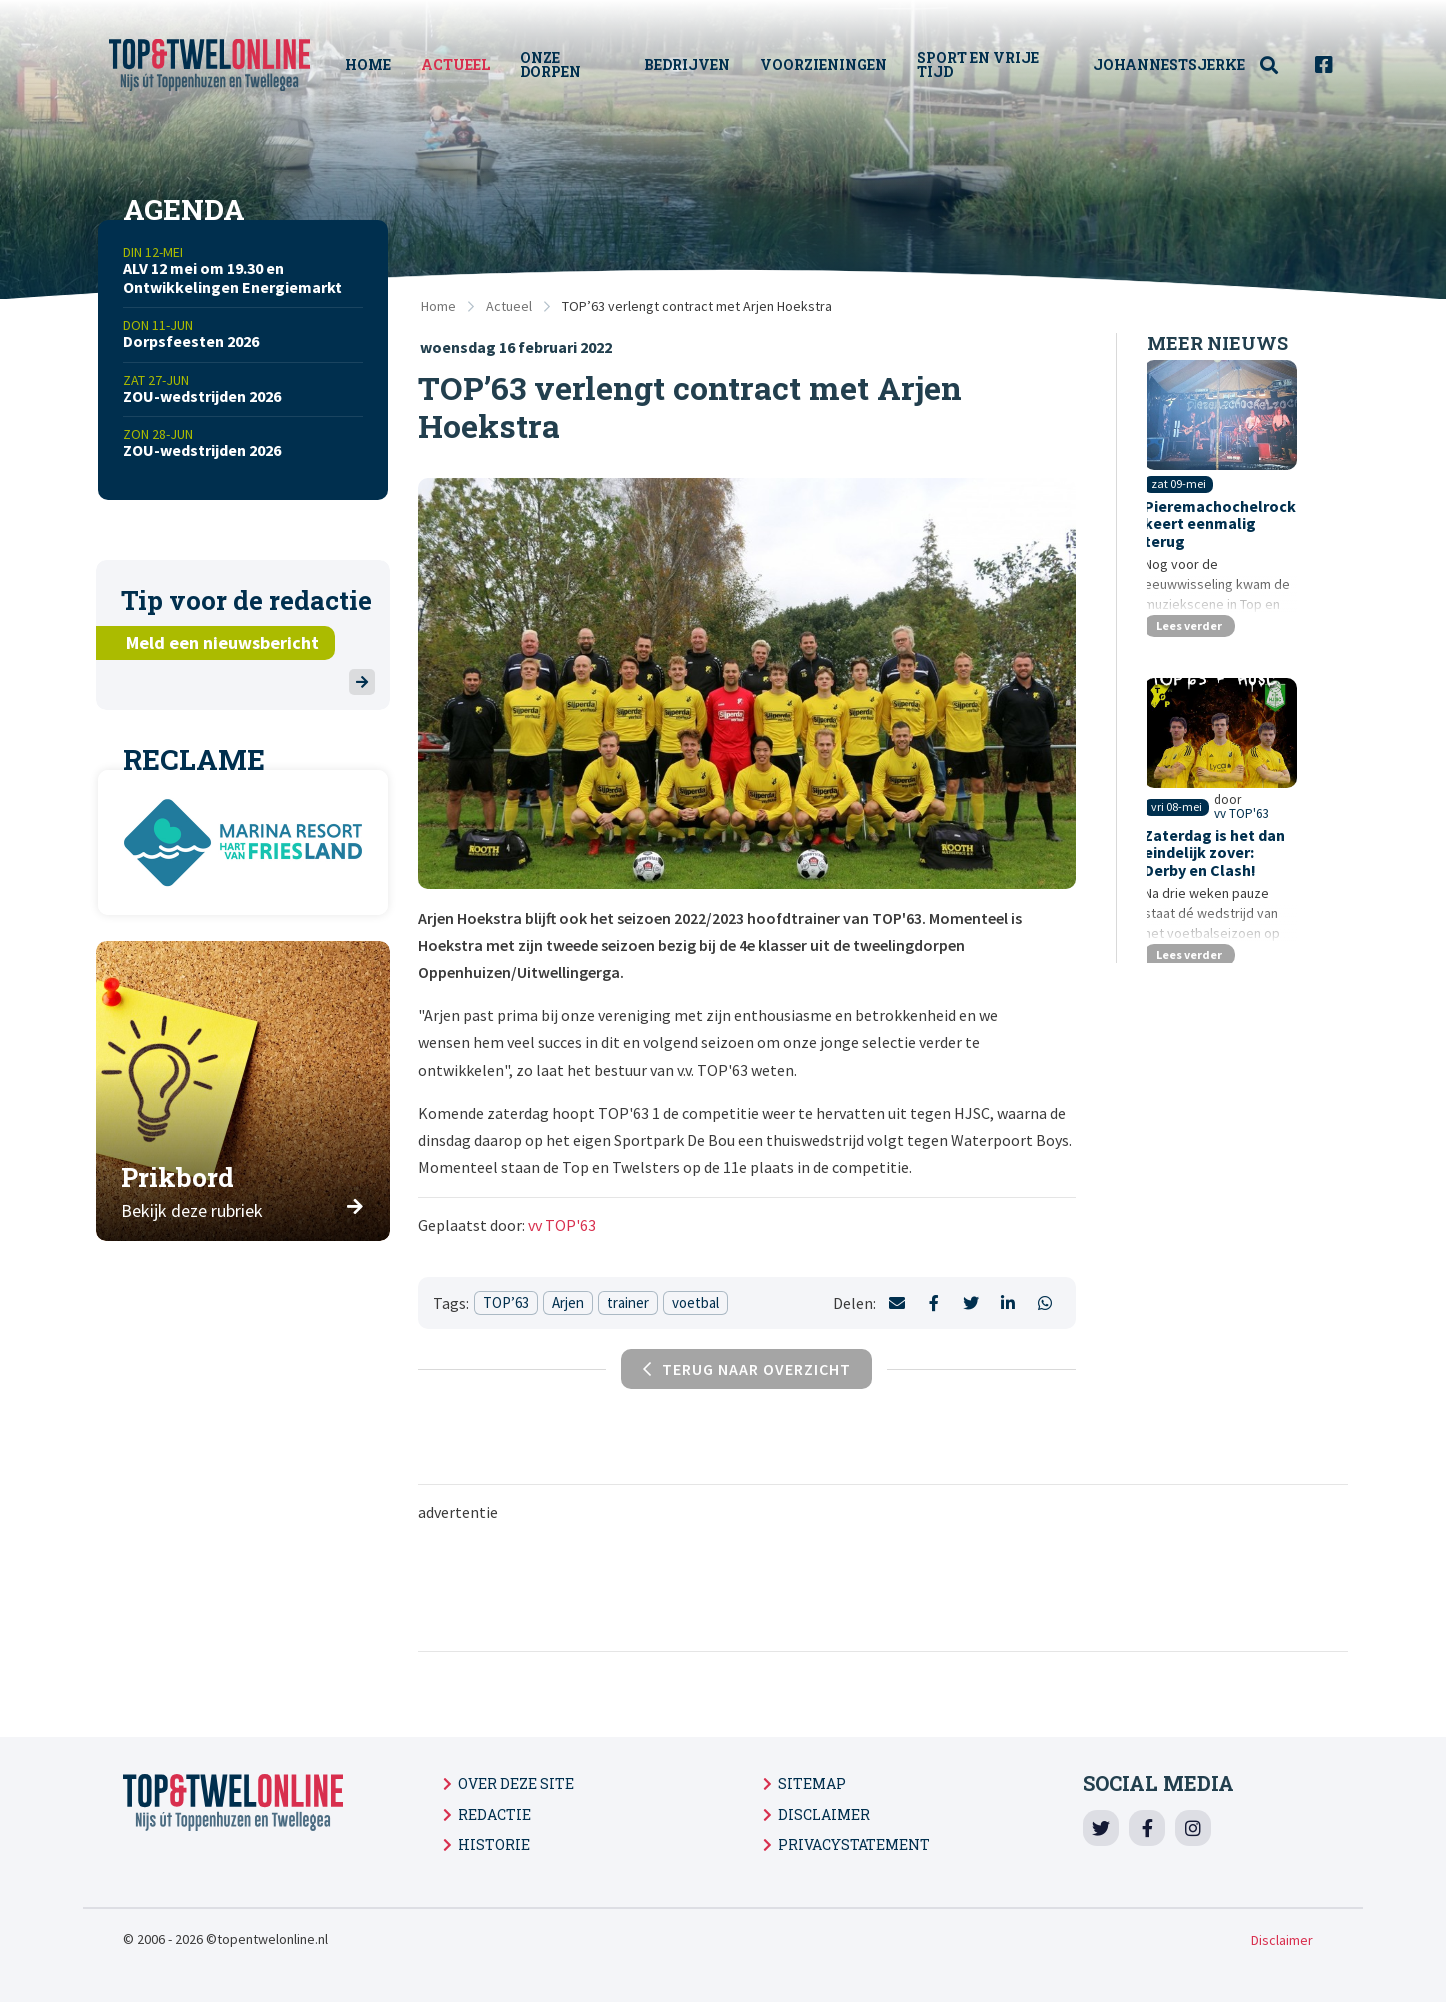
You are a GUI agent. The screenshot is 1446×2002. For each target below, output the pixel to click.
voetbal (695, 1302)
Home (438, 306)
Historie (494, 1844)
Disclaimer (824, 1814)
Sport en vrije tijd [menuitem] (983, 64)
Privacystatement (854, 1844)
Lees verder (1195, 645)
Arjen (568, 1302)
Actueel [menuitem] (464, 64)
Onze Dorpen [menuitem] (559, 64)
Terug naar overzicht (747, 1369)
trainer (628, 1302)
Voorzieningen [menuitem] (828, 64)
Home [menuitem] (377, 64)
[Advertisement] (883, 1585)
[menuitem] (1280, 65)
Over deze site (516, 1783)
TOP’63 (506, 1302)
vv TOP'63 (562, 1225)
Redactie (494, 1814)
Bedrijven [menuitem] (692, 64)
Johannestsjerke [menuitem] (1169, 64)
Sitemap (812, 1783)
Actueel (509, 306)
